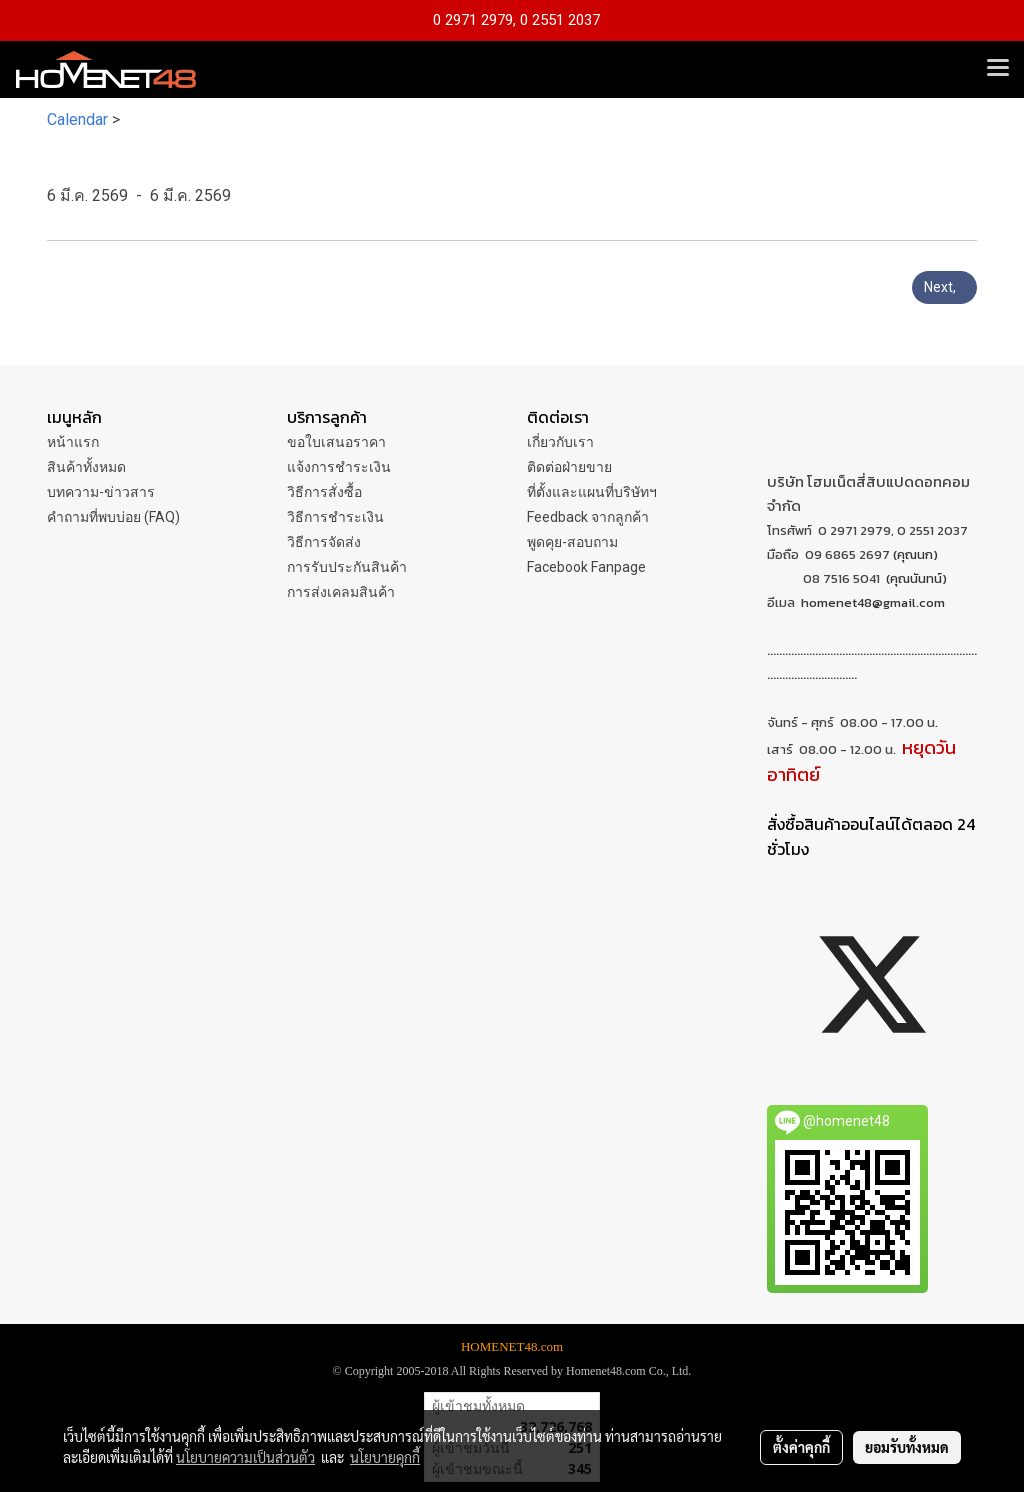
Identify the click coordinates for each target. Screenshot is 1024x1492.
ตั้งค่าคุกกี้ (801, 1447)
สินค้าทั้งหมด (86, 467)
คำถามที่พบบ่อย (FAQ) (113, 517)
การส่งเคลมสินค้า (341, 592)
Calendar (77, 119)
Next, (944, 287)
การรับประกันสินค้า (347, 567)
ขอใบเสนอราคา (336, 442)
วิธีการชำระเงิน (335, 517)
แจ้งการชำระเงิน (339, 467)
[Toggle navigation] (998, 69)
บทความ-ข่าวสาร (101, 492)
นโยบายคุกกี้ (385, 1457)
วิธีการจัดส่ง (324, 542)
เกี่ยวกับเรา (560, 442)
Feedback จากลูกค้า (588, 517)
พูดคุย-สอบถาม (572, 542)
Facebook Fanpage (586, 567)
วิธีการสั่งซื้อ (324, 492)
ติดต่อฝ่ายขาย (569, 467)
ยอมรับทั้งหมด (907, 1447)
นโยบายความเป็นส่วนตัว (245, 1457)
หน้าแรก (73, 442)
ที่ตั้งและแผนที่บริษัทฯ (592, 492)
